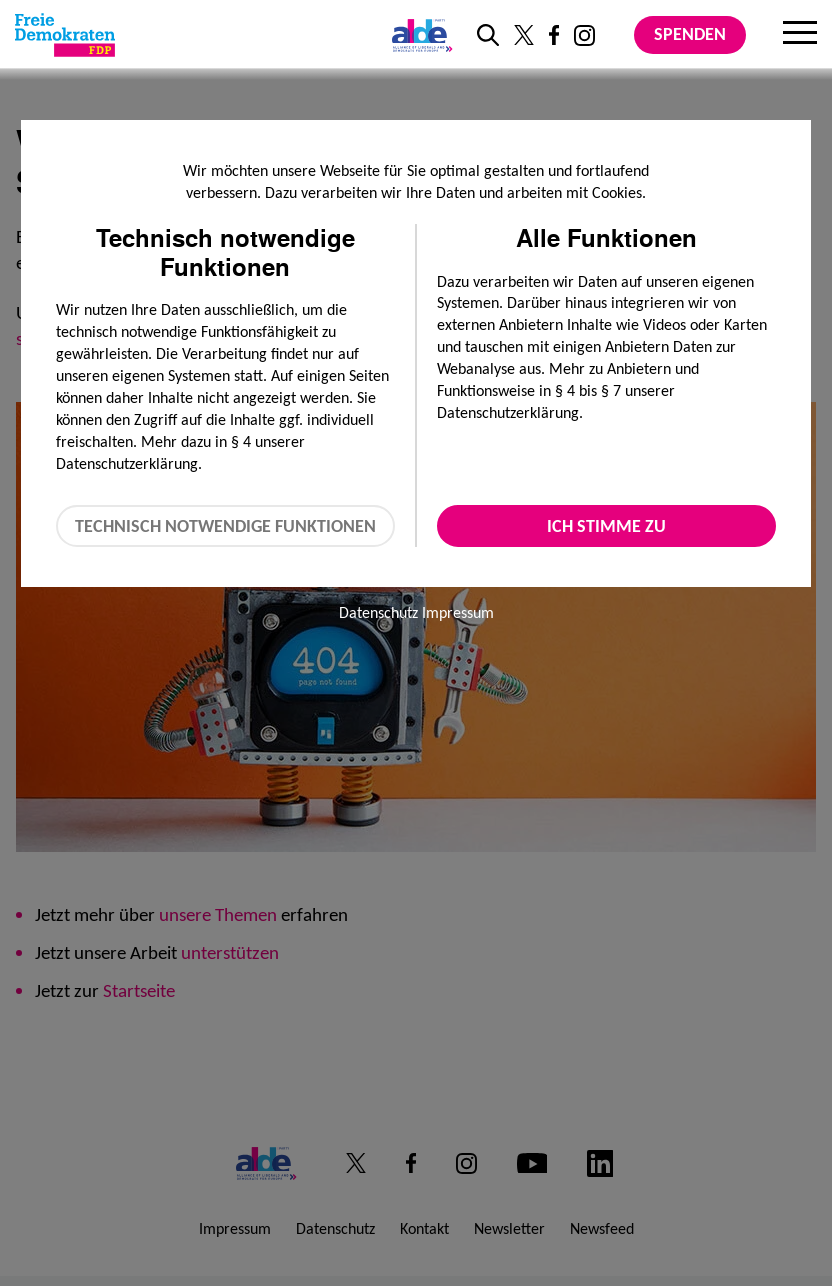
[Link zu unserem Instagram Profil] (584, 35)
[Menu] (800, 35)
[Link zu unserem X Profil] (524, 35)
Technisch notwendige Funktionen (225, 526)
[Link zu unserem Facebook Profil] (554, 35)
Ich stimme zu (606, 526)
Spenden (690, 34)
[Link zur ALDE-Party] (418, 35)
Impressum (458, 612)
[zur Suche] (488, 35)
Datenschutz (378, 612)
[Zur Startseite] (65, 35)
